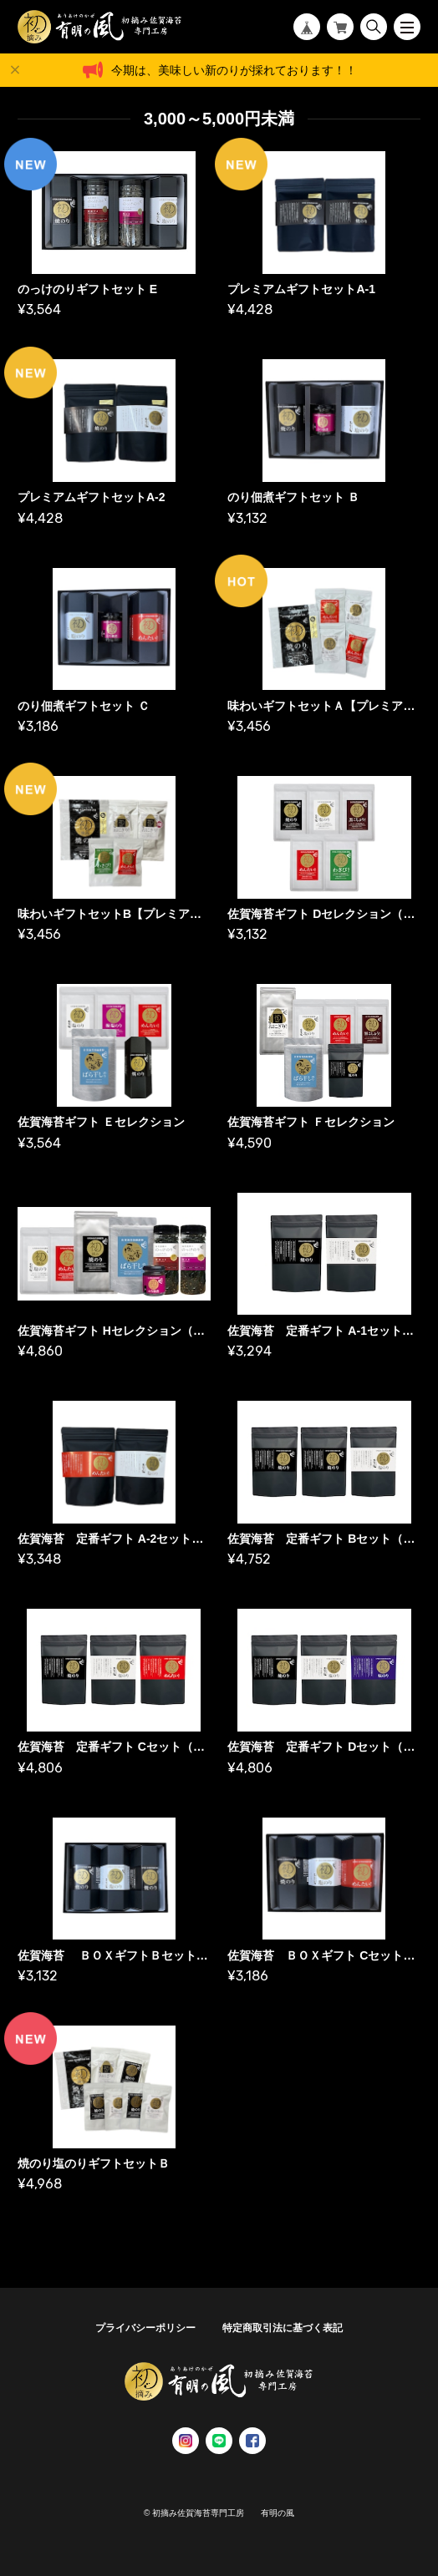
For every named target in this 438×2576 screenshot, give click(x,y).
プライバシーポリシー (145, 2328)
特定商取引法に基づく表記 (282, 2328)
